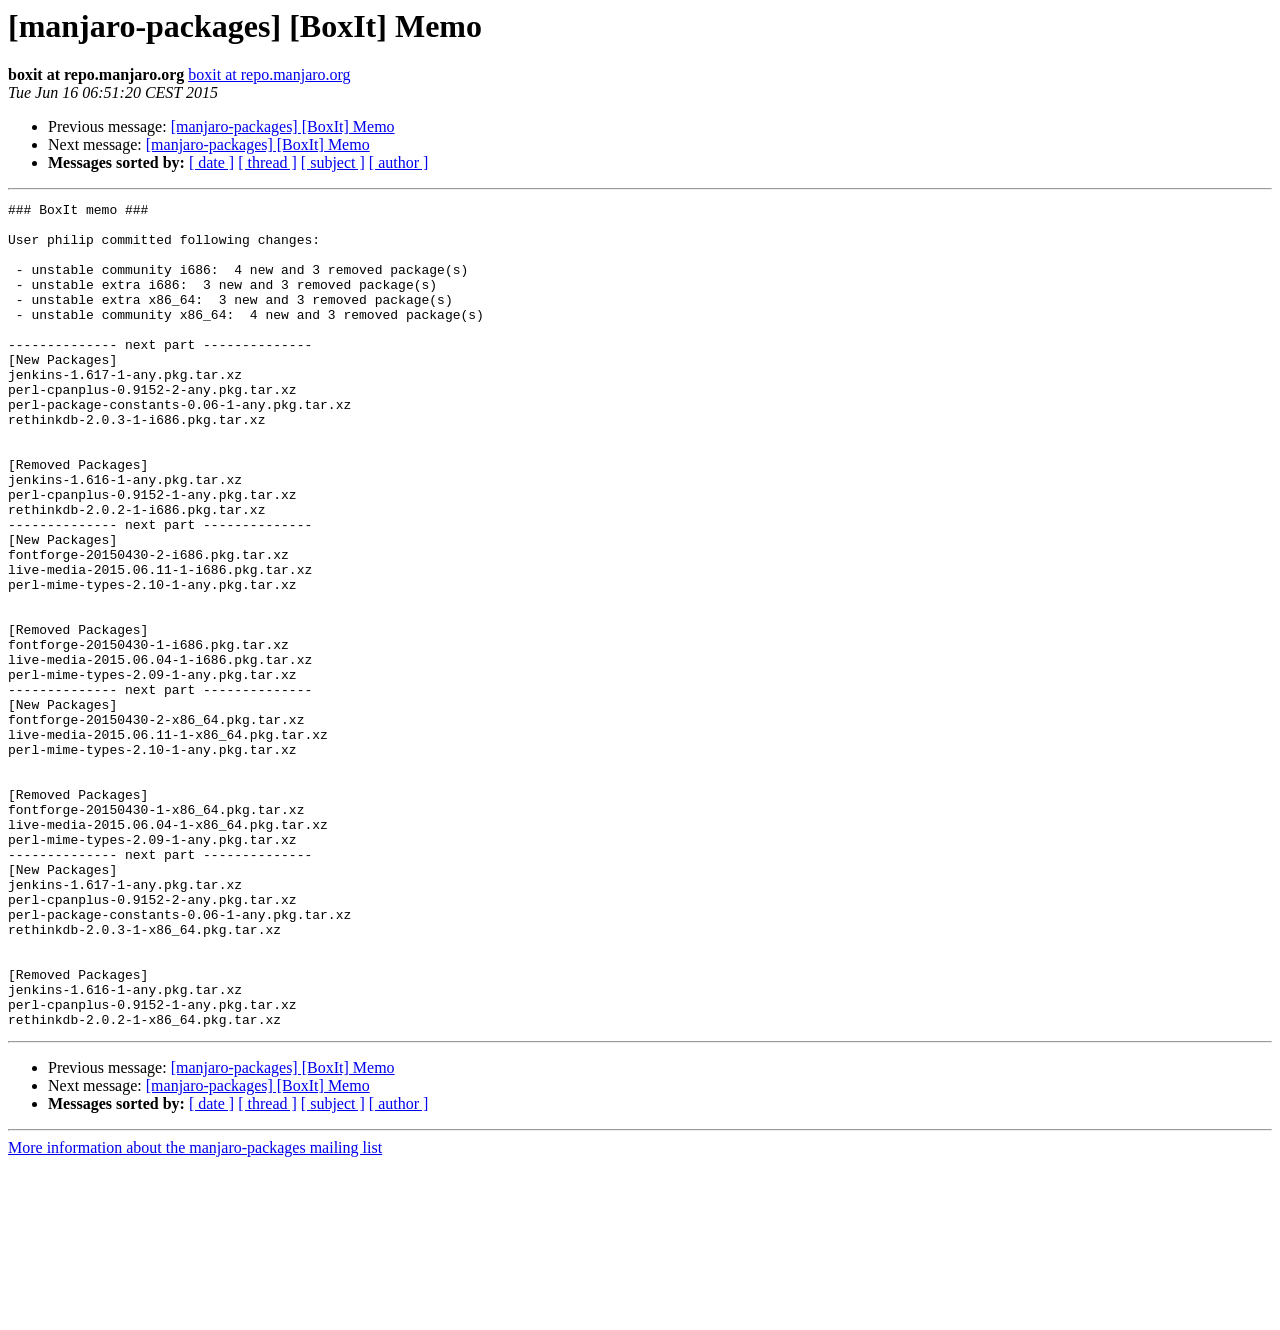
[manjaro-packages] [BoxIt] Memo (283, 126)
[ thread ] (267, 162)
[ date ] (211, 162)
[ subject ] (333, 162)
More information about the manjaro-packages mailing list (195, 1312)
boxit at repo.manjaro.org (269, 74)
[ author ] (399, 162)
